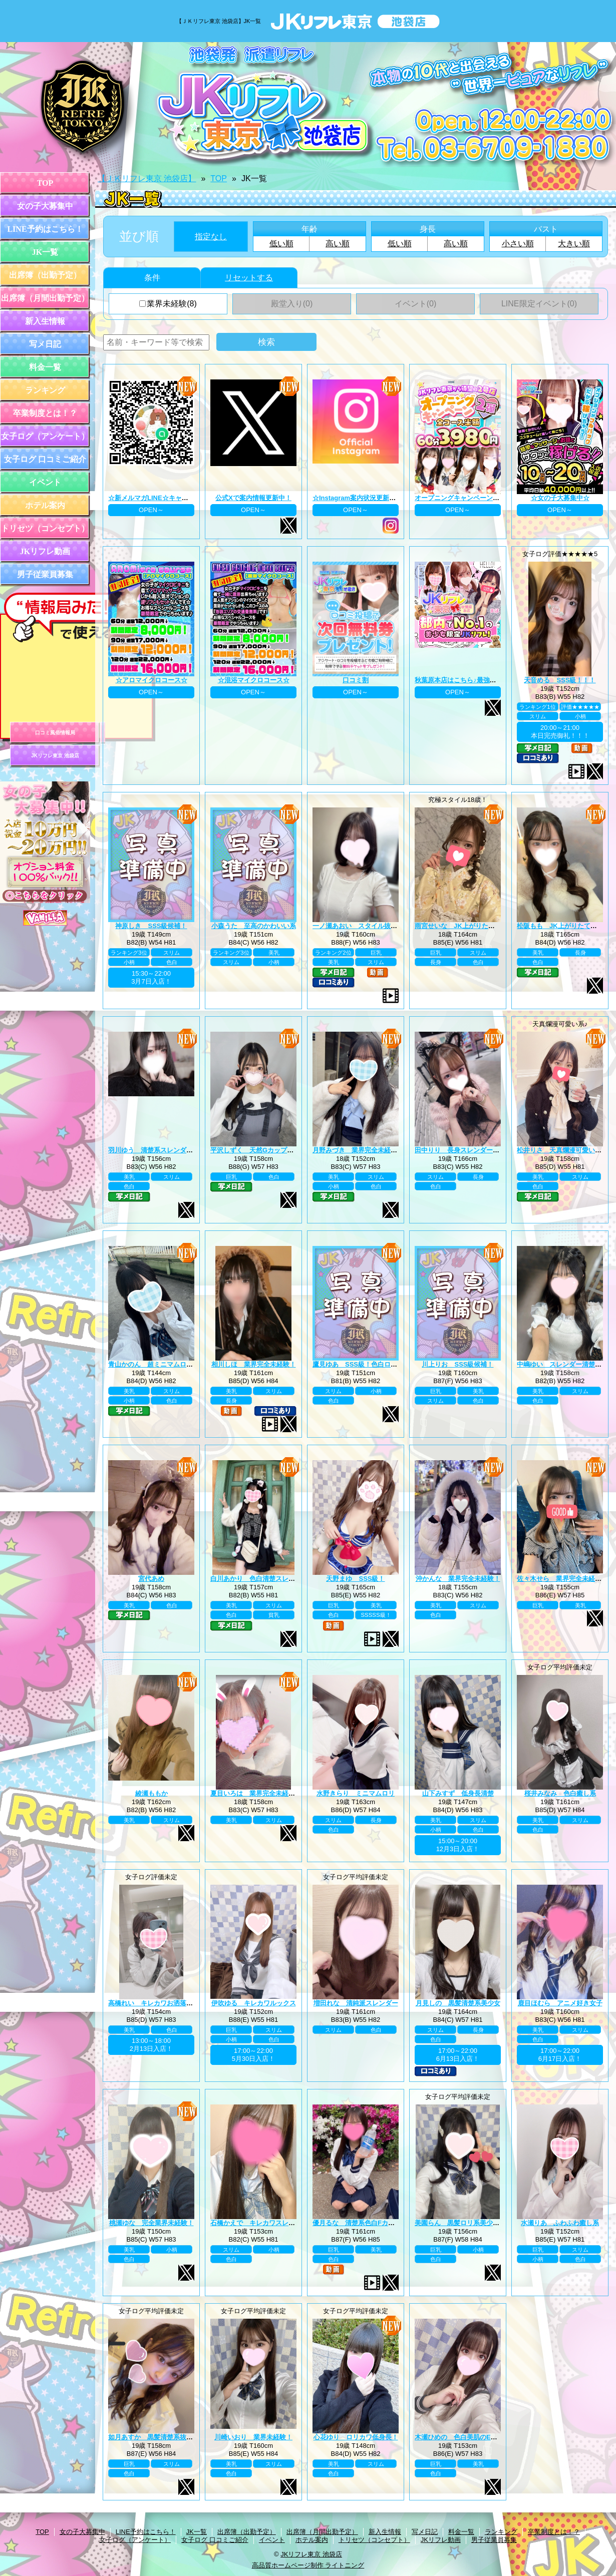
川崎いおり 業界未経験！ (253, 2437)
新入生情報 (45, 321)
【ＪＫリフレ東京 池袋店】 (147, 178)
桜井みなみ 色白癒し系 (560, 1793)
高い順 (338, 243)
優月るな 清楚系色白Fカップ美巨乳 (367, 2223)
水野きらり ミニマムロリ (356, 1793)
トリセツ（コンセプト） (45, 528)
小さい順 (518, 243)
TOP (45, 183)
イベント (45, 482)
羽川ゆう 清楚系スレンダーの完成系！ (166, 1150)
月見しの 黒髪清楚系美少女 (458, 2003)
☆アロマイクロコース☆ (151, 680)
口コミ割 (356, 680)
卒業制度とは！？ (45, 413)
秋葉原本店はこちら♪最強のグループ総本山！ (481, 680)
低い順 (281, 243)
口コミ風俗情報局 (55, 732)
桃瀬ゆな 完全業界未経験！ (151, 2223)
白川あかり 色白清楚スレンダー (259, 1578)
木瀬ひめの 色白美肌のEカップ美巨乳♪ (474, 2437)
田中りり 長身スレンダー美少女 (463, 1150)
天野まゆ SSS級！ (355, 1578)
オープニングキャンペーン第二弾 (463, 498)
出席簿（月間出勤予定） (45, 298)
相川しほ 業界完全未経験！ (253, 1364)
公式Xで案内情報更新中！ (253, 498)
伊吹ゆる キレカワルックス (253, 2003)
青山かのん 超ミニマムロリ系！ (157, 1364)
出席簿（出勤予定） (45, 275)
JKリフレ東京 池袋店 (55, 755)
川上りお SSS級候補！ (457, 1364)
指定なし (211, 236)
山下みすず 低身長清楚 (458, 1793)
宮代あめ (151, 1578)
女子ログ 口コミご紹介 (45, 459)
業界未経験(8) (168, 303)
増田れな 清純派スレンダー (356, 2003)
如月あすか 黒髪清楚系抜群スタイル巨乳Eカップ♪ (183, 2437)
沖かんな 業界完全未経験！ (458, 1578)
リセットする (249, 277)
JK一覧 (45, 252)
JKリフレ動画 (45, 551)
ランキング (45, 390)
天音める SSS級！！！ (559, 680)
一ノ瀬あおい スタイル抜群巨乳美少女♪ (373, 926)
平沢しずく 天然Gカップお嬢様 (258, 1150)
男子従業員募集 (45, 574)
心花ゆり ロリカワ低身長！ (356, 2437)
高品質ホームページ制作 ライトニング (308, 2565)
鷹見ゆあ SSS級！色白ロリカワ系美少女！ (378, 1364)
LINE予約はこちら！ (45, 229)
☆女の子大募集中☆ (560, 498)
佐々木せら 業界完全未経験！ (562, 1578)
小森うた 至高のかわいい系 (253, 926)
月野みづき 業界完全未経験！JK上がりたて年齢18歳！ (395, 1150)
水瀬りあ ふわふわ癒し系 (560, 2223)
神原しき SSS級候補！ (151, 926)
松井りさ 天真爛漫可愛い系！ (562, 1150)
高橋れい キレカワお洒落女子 (153, 2003)
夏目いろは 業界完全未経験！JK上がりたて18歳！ (286, 1793)
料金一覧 (45, 367)
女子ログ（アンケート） (45, 436)
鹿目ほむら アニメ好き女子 (560, 2003)
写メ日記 (45, 344)
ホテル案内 (45, 505)
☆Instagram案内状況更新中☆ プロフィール (378, 498)
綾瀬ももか (151, 1793)
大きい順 (574, 243)
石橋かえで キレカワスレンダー (259, 2223)
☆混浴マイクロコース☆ (253, 680)
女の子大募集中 (45, 206)
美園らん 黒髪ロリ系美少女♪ (459, 2223)
